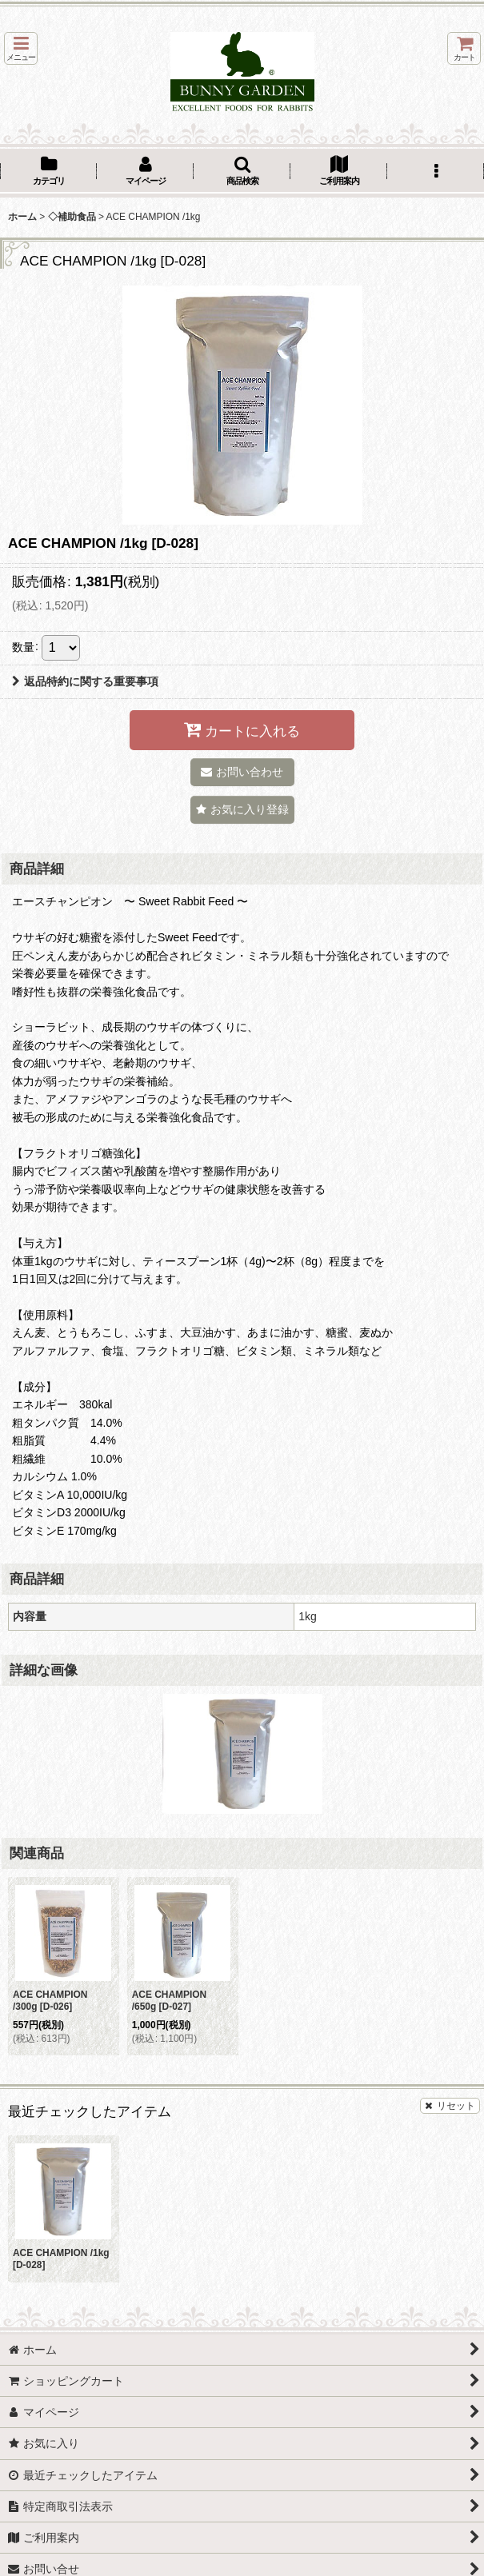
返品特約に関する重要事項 (85, 681)
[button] (21, 48)
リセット (450, 2106)
